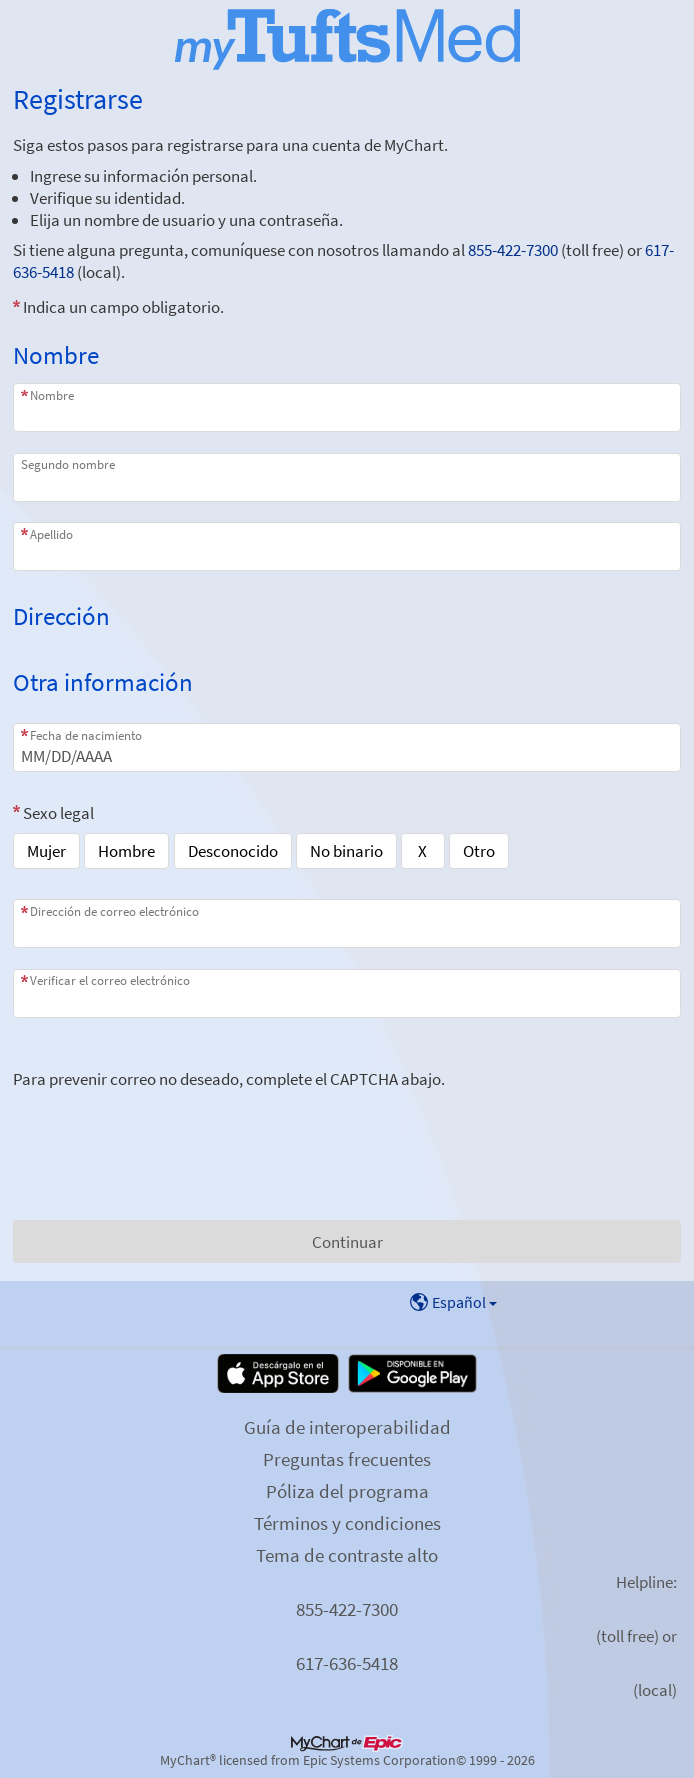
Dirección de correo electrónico (114, 911)
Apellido (51, 534)
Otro (479, 851)
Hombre (126, 851)
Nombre (52, 395)
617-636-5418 (347, 1663)
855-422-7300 (513, 250)
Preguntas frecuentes (347, 1459)
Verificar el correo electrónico (110, 980)
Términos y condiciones (347, 1523)
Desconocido (233, 851)
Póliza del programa (347, 1491)
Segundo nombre (68, 464)
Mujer (46, 851)
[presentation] (165, 1129)
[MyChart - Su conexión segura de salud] (347, 39)
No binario (346, 851)
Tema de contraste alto (347, 1555)
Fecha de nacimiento (86, 735)
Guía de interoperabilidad (347, 1427)
